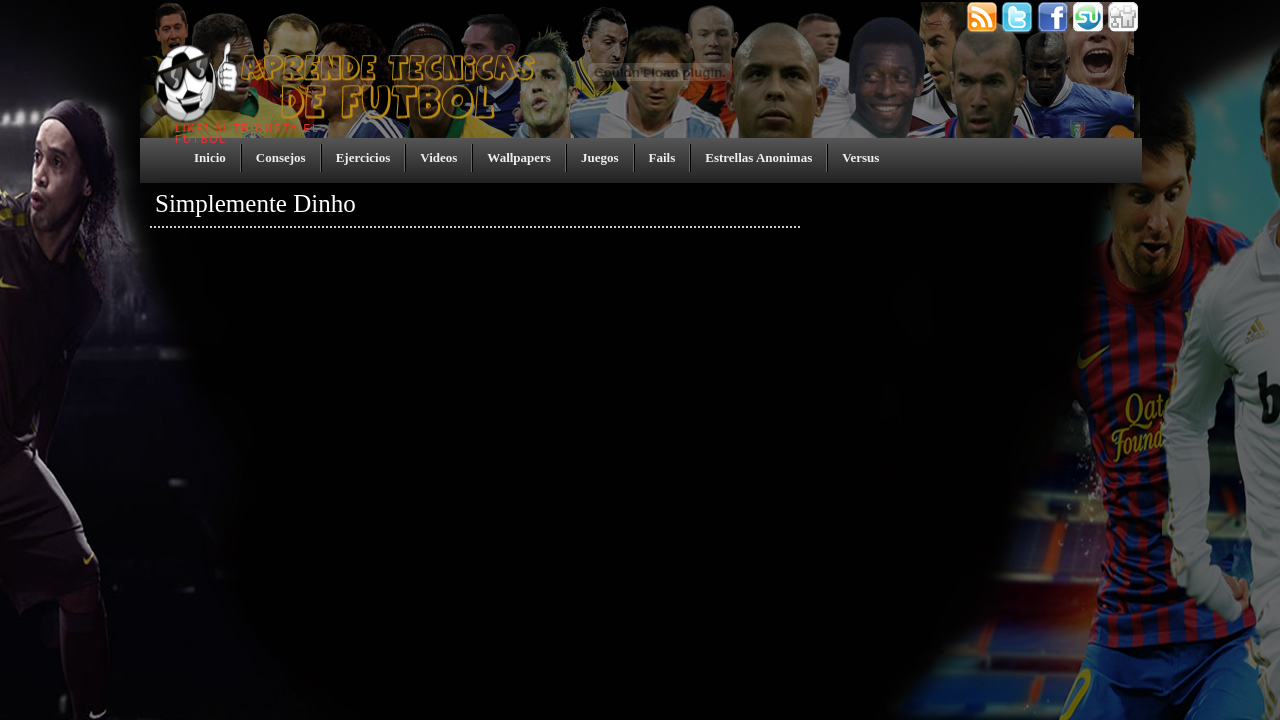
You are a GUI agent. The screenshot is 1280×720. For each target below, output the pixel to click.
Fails (662, 157)
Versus (860, 157)
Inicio (210, 157)
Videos (438, 157)
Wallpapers (519, 157)
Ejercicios (363, 157)
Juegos (600, 157)
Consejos (281, 157)
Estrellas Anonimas (758, 157)
